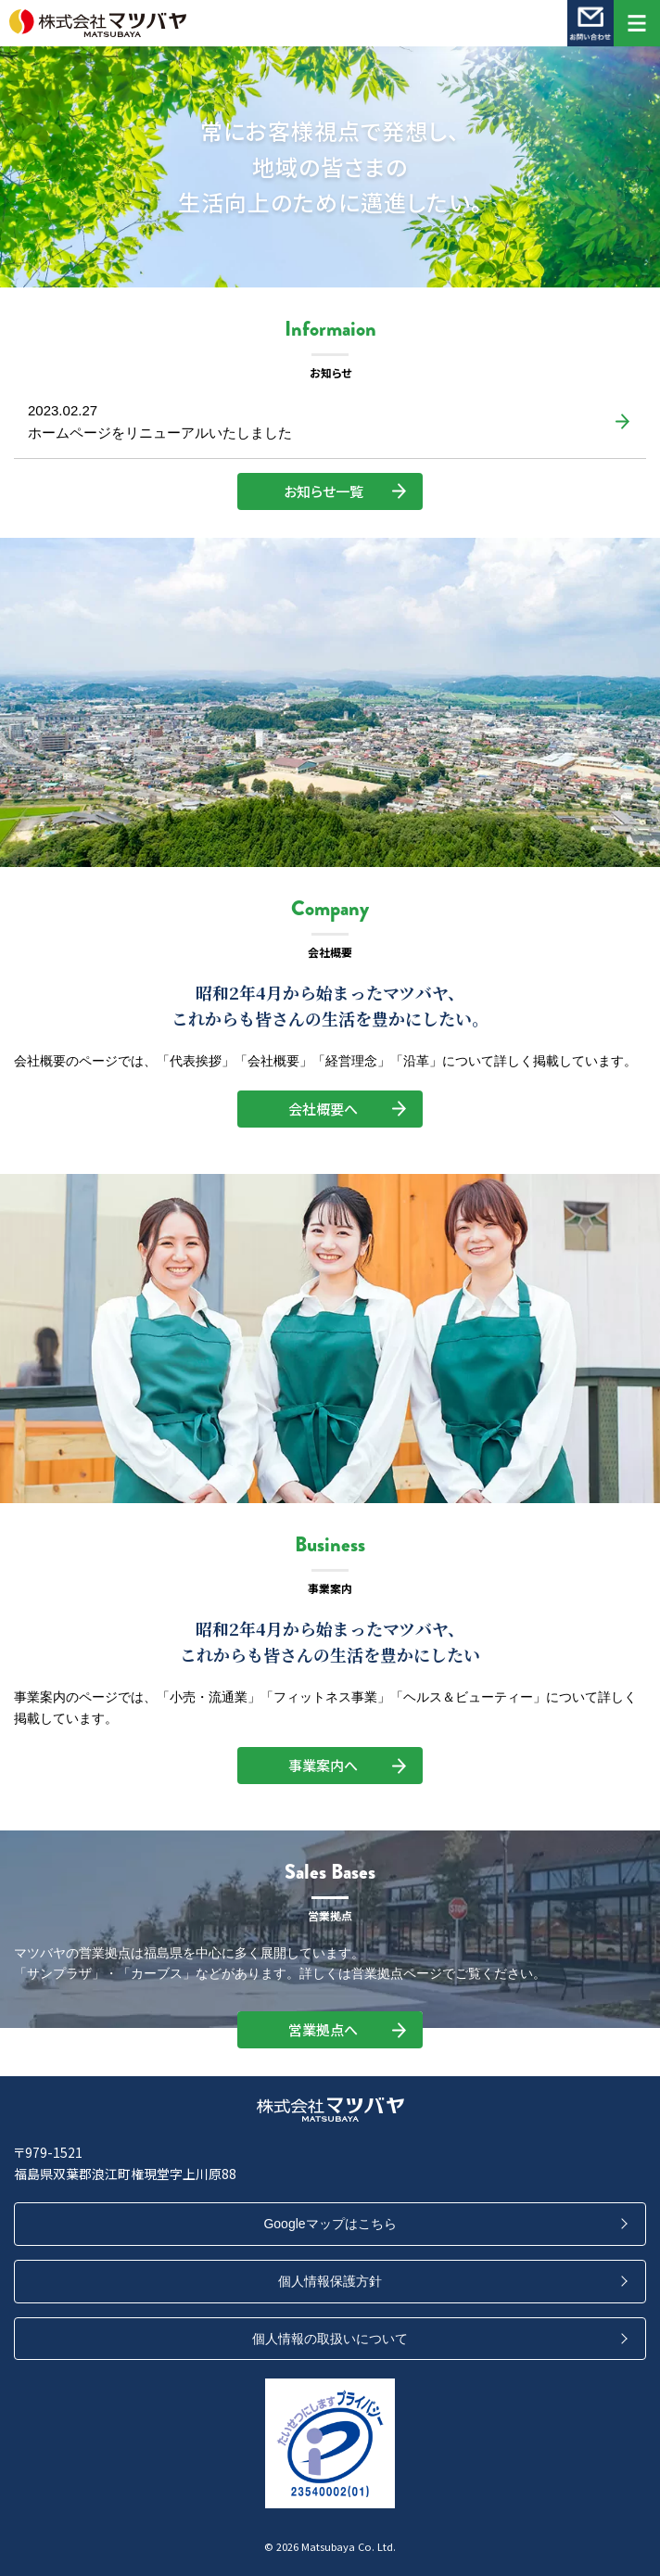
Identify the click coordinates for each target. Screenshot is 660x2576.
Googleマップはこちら (329, 2223)
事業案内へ (323, 1765)
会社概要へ (323, 1108)
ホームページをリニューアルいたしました (160, 432)
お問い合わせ (590, 23)
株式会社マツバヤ (306, 23)
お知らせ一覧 (323, 491)
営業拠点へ (323, 2029)
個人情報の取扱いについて (330, 2338)
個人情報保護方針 (330, 2281)
